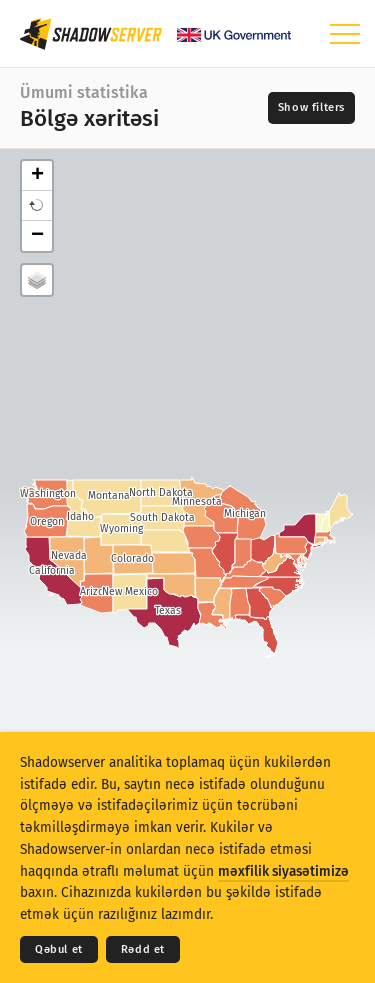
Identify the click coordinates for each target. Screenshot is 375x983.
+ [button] (37, 176)
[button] (37, 206)
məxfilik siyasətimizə (283, 871)
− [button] (37, 236)
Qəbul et (59, 949)
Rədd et (143, 949)
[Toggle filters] (311, 108)
